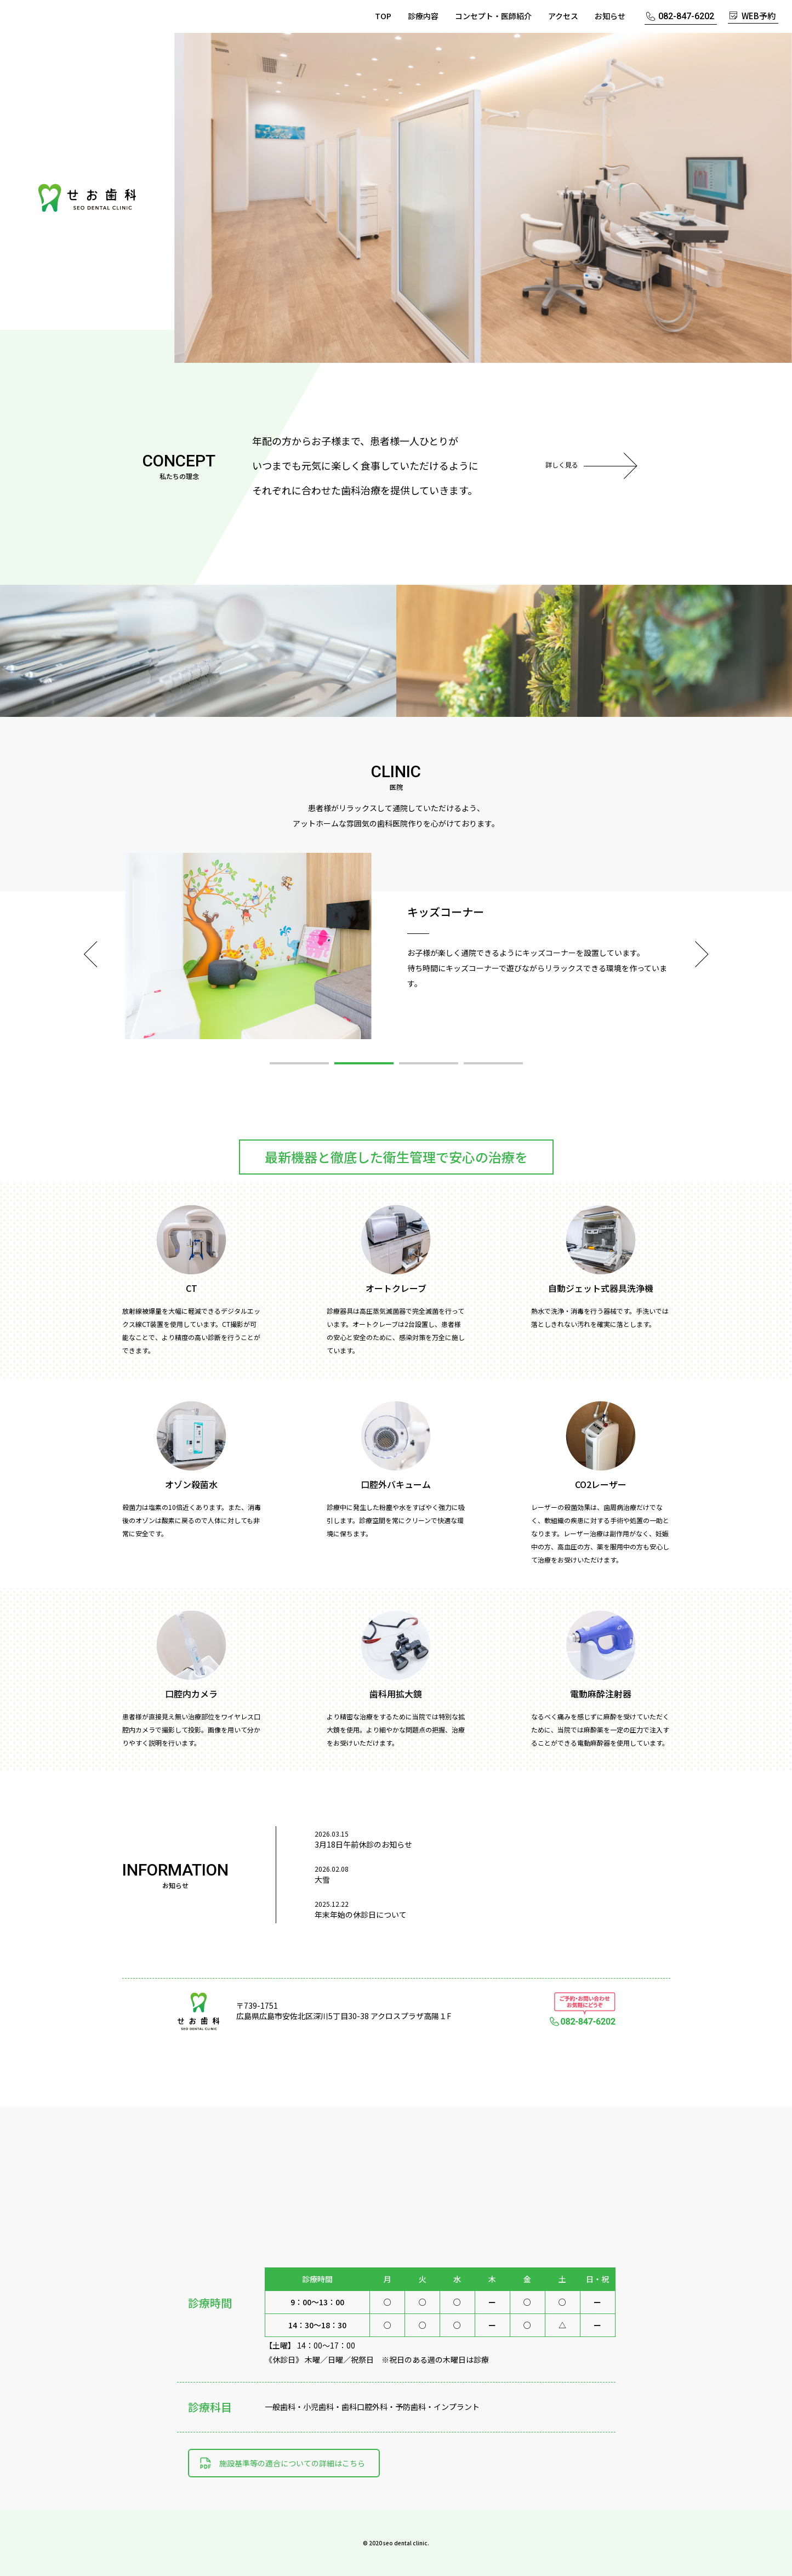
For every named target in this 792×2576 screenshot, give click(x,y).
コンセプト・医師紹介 (493, 15)
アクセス (563, 15)
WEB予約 (759, 15)
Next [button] (702, 954)
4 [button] (493, 1063)
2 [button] (364, 1063)
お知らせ (610, 15)
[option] (483, 198)
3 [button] (428, 1063)
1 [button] (299, 1063)
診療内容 (423, 15)
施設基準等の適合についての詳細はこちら (292, 2463)
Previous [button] (91, 954)
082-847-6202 (686, 16)
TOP (383, 15)
